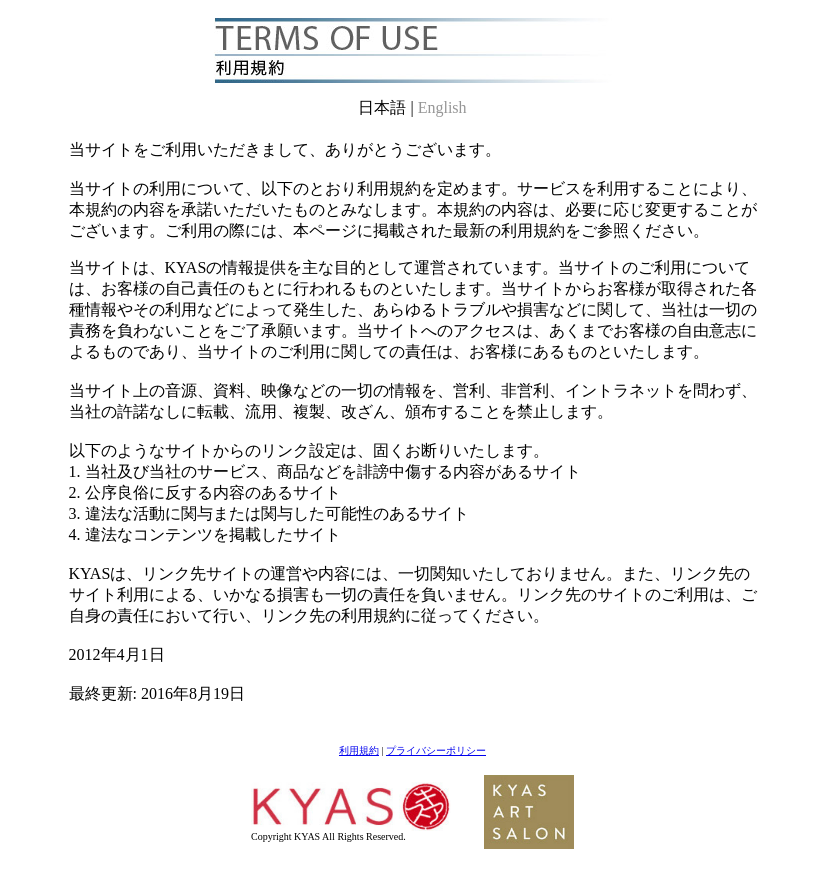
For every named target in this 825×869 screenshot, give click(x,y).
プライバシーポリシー (436, 750)
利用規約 (359, 750)
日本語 (384, 107)
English (442, 107)
